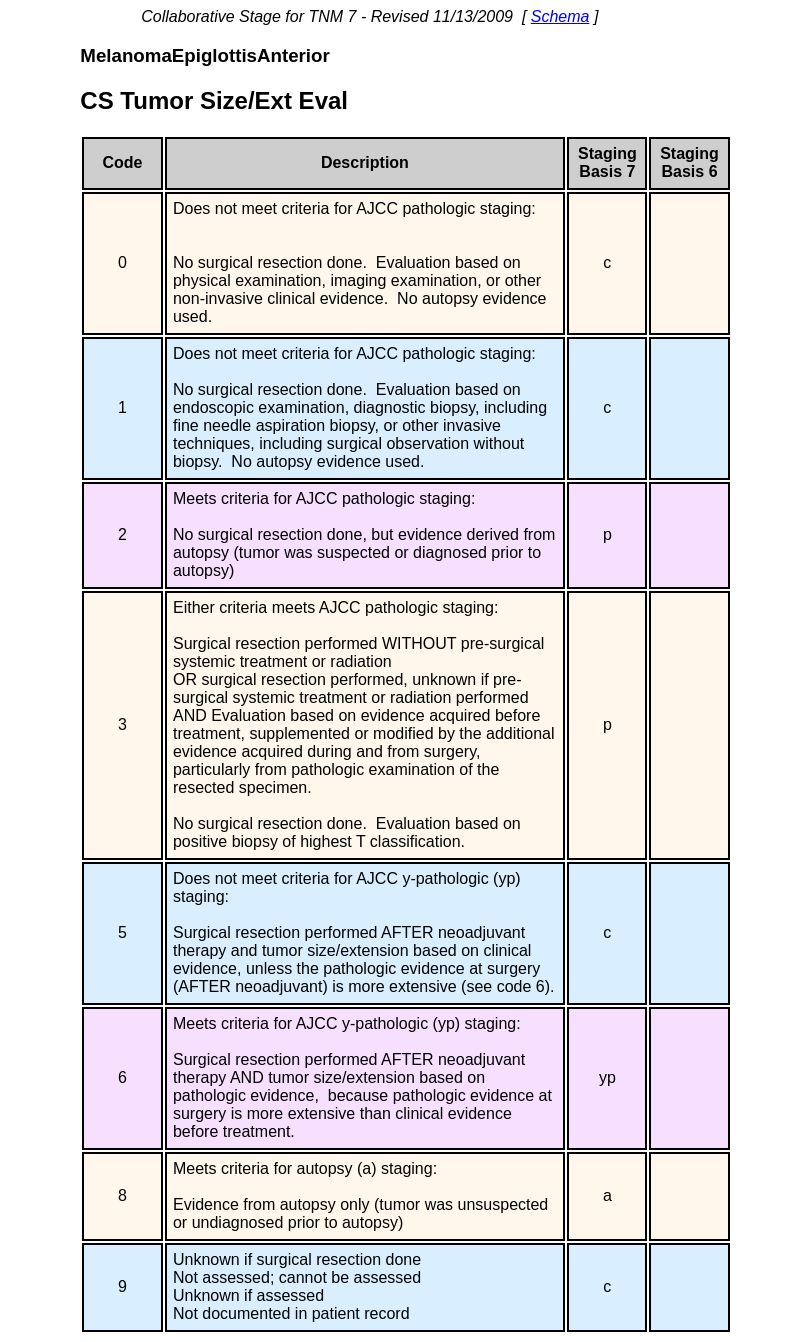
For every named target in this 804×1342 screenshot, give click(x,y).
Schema (560, 16)
